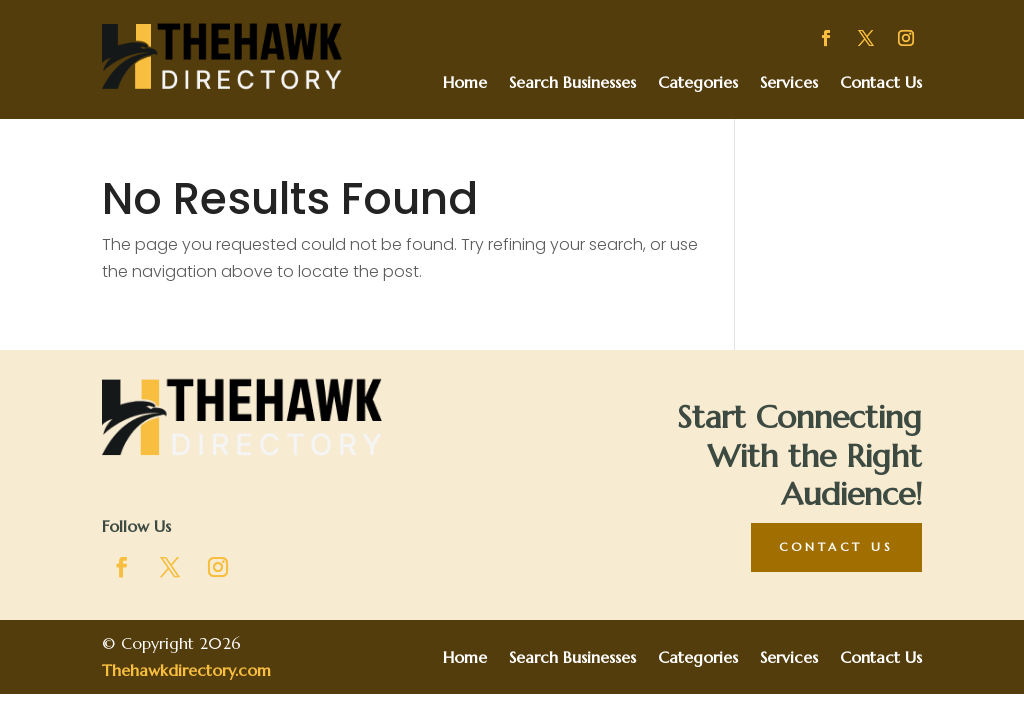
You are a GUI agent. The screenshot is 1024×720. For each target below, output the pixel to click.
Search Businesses (572, 83)
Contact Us (881, 83)
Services (789, 83)
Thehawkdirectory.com (186, 670)
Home (465, 83)
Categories (698, 83)
